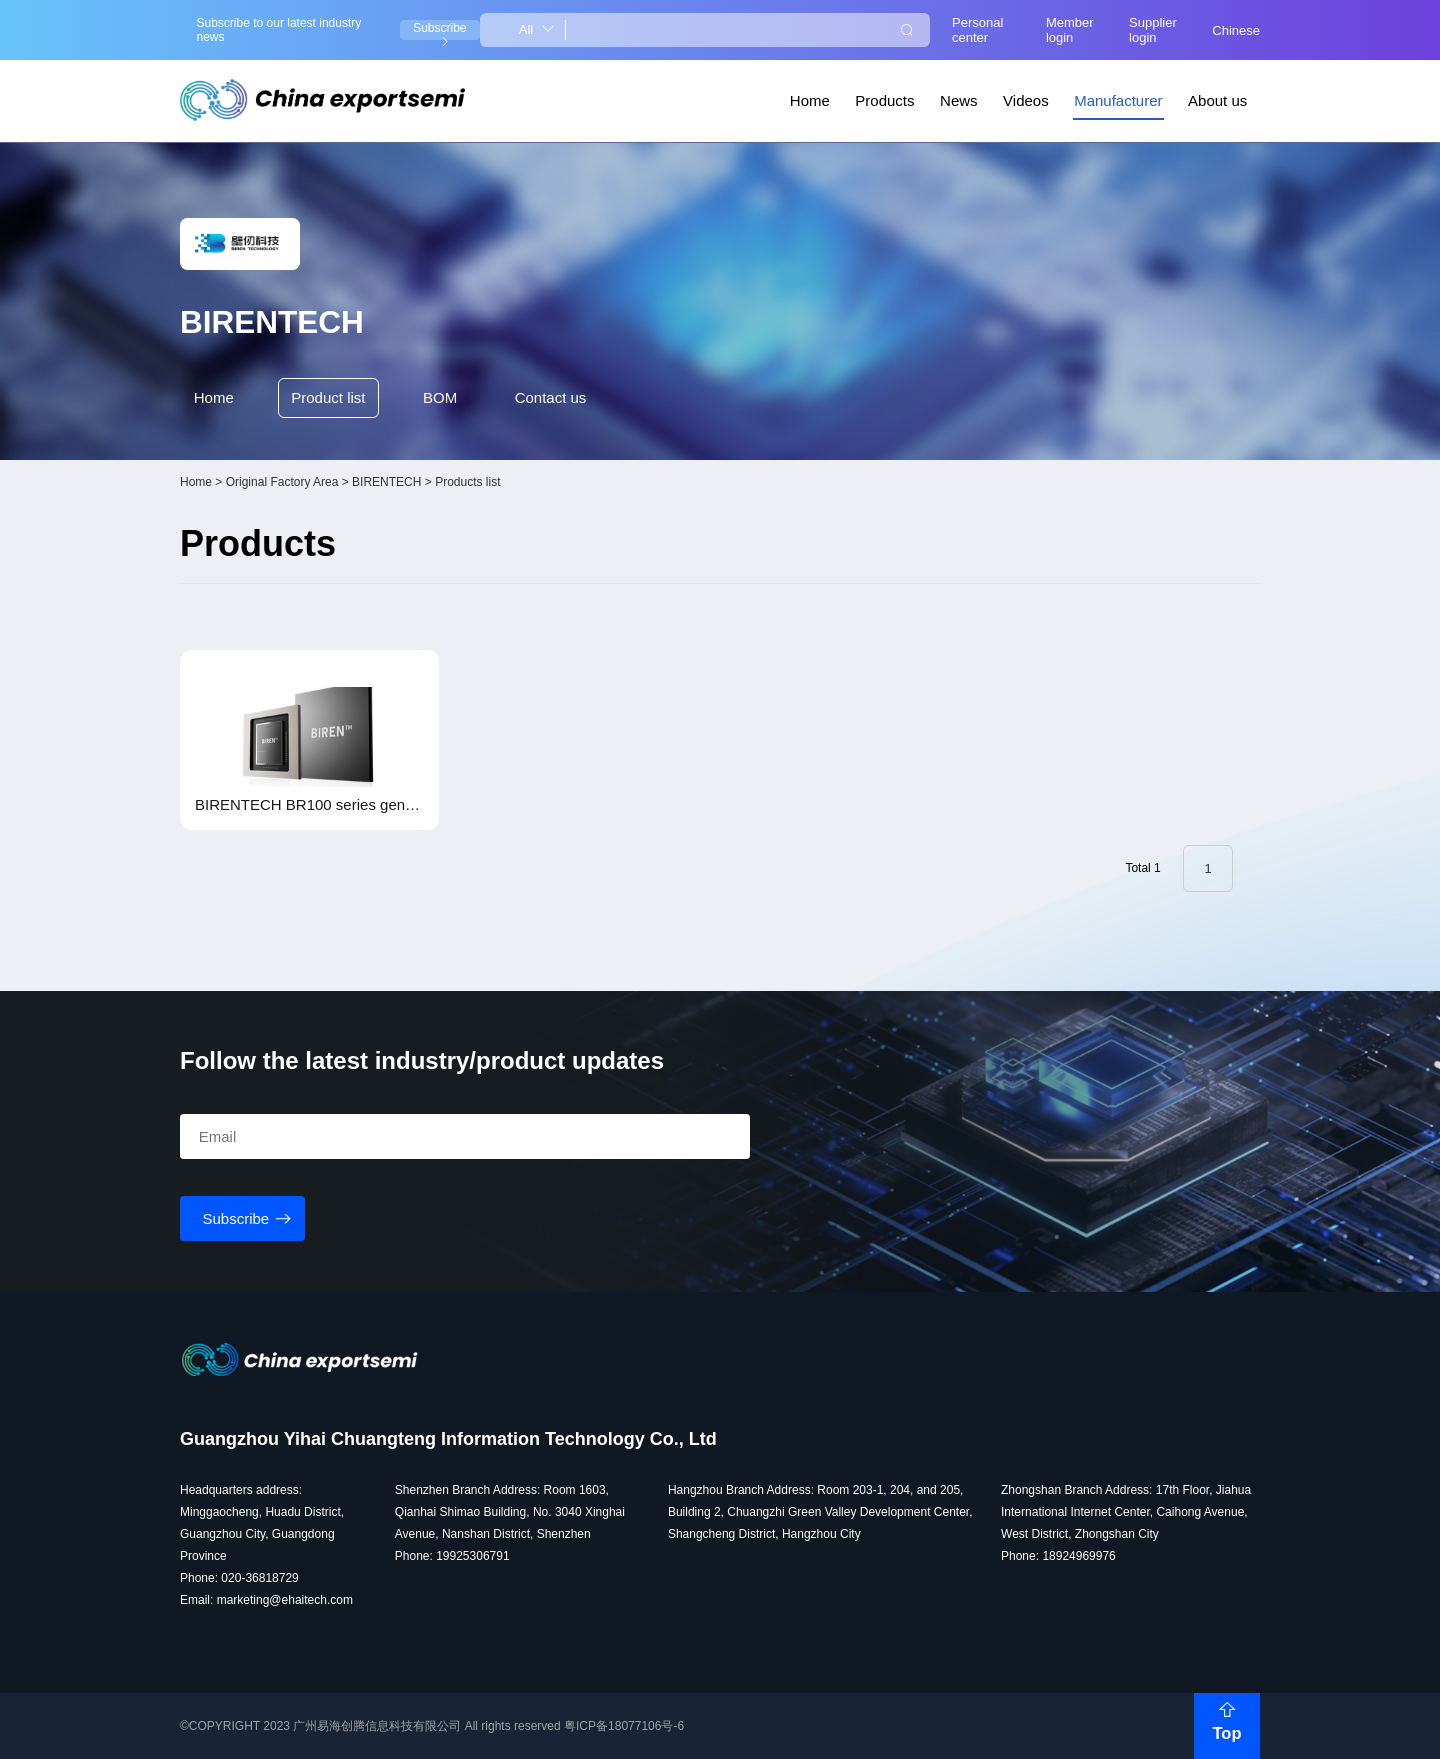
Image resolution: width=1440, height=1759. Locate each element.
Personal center (977, 30)
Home (810, 100)
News (959, 100)
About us (1217, 100)
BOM (440, 397)
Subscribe (439, 30)
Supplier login (1153, 30)
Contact (551, 398)
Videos (1026, 100)
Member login (1070, 30)
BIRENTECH (386, 482)
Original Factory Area (282, 482)
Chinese (1236, 30)
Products (884, 100)
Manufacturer (1118, 100)
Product (328, 398)
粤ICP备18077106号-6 (624, 1726)
